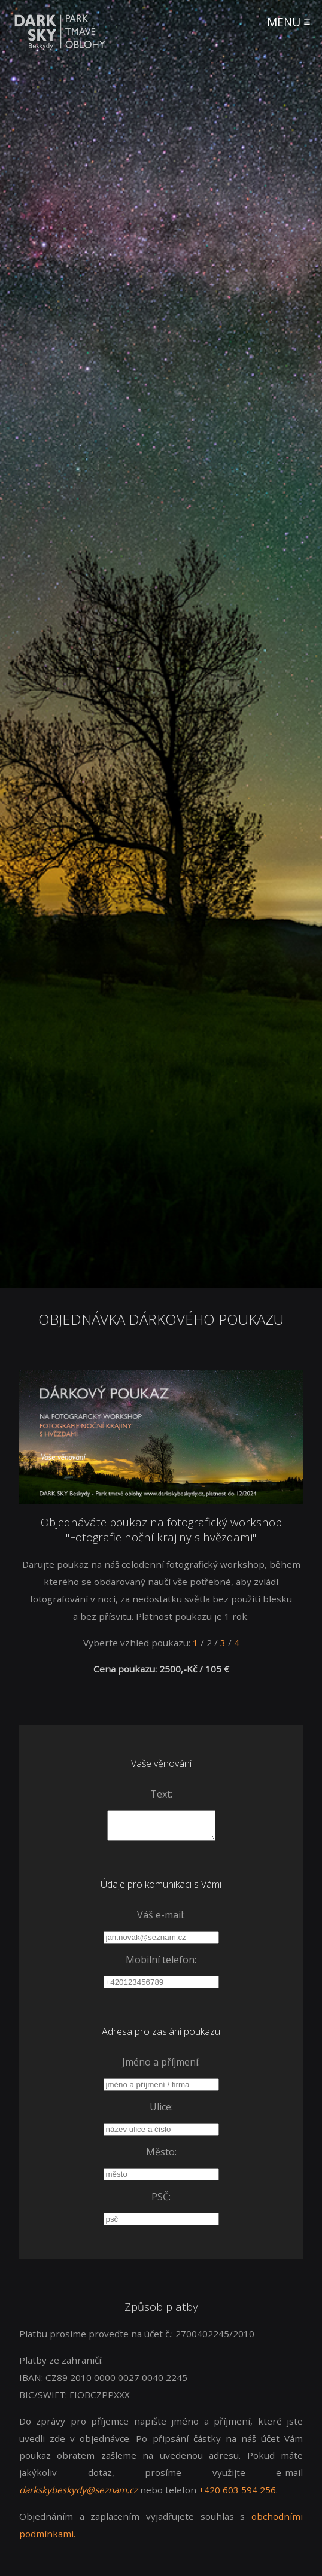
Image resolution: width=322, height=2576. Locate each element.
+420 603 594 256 (237, 2495)
